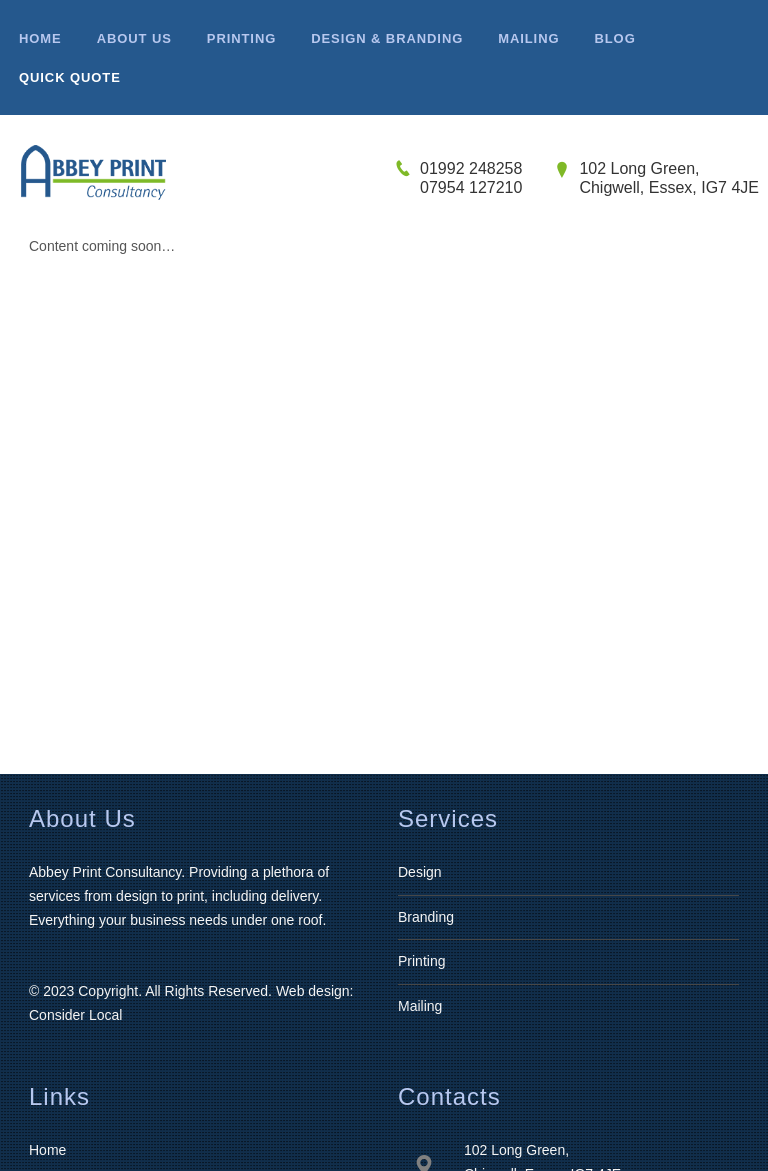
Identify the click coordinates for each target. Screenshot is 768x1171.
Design (420, 872)
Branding (426, 917)
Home (47, 1150)
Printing (421, 961)
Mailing (420, 1006)
